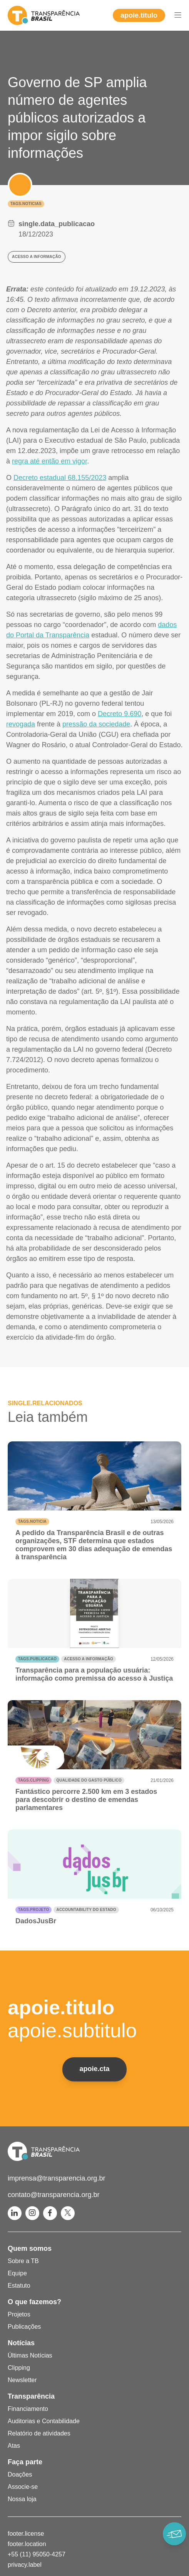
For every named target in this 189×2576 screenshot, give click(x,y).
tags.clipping (33, 1780)
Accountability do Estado (86, 1910)
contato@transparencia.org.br (53, 2195)
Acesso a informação (88, 1659)
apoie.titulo (138, 15)
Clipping (19, 2367)
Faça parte (25, 2462)
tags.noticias (26, 204)
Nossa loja (22, 2499)
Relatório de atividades (39, 2433)
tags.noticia (32, 1521)
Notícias (21, 2343)
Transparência (31, 2396)
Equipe (17, 2273)
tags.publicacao (37, 1659)
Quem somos (30, 2248)
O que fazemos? (34, 2302)
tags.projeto (33, 1910)
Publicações (24, 2326)
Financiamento (28, 2409)
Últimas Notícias (30, 2355)
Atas (14, 2445)
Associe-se (23, 2486)
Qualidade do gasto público (89, 1780)
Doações (20, 2474)
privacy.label (25, 2564)
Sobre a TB (23, 2261)
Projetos (19, 2314)
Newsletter (22, 2380)
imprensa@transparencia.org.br (56, 2178)
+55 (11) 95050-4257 (36, 2554)
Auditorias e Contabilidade (44, 2421)
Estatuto (19, 2285)
